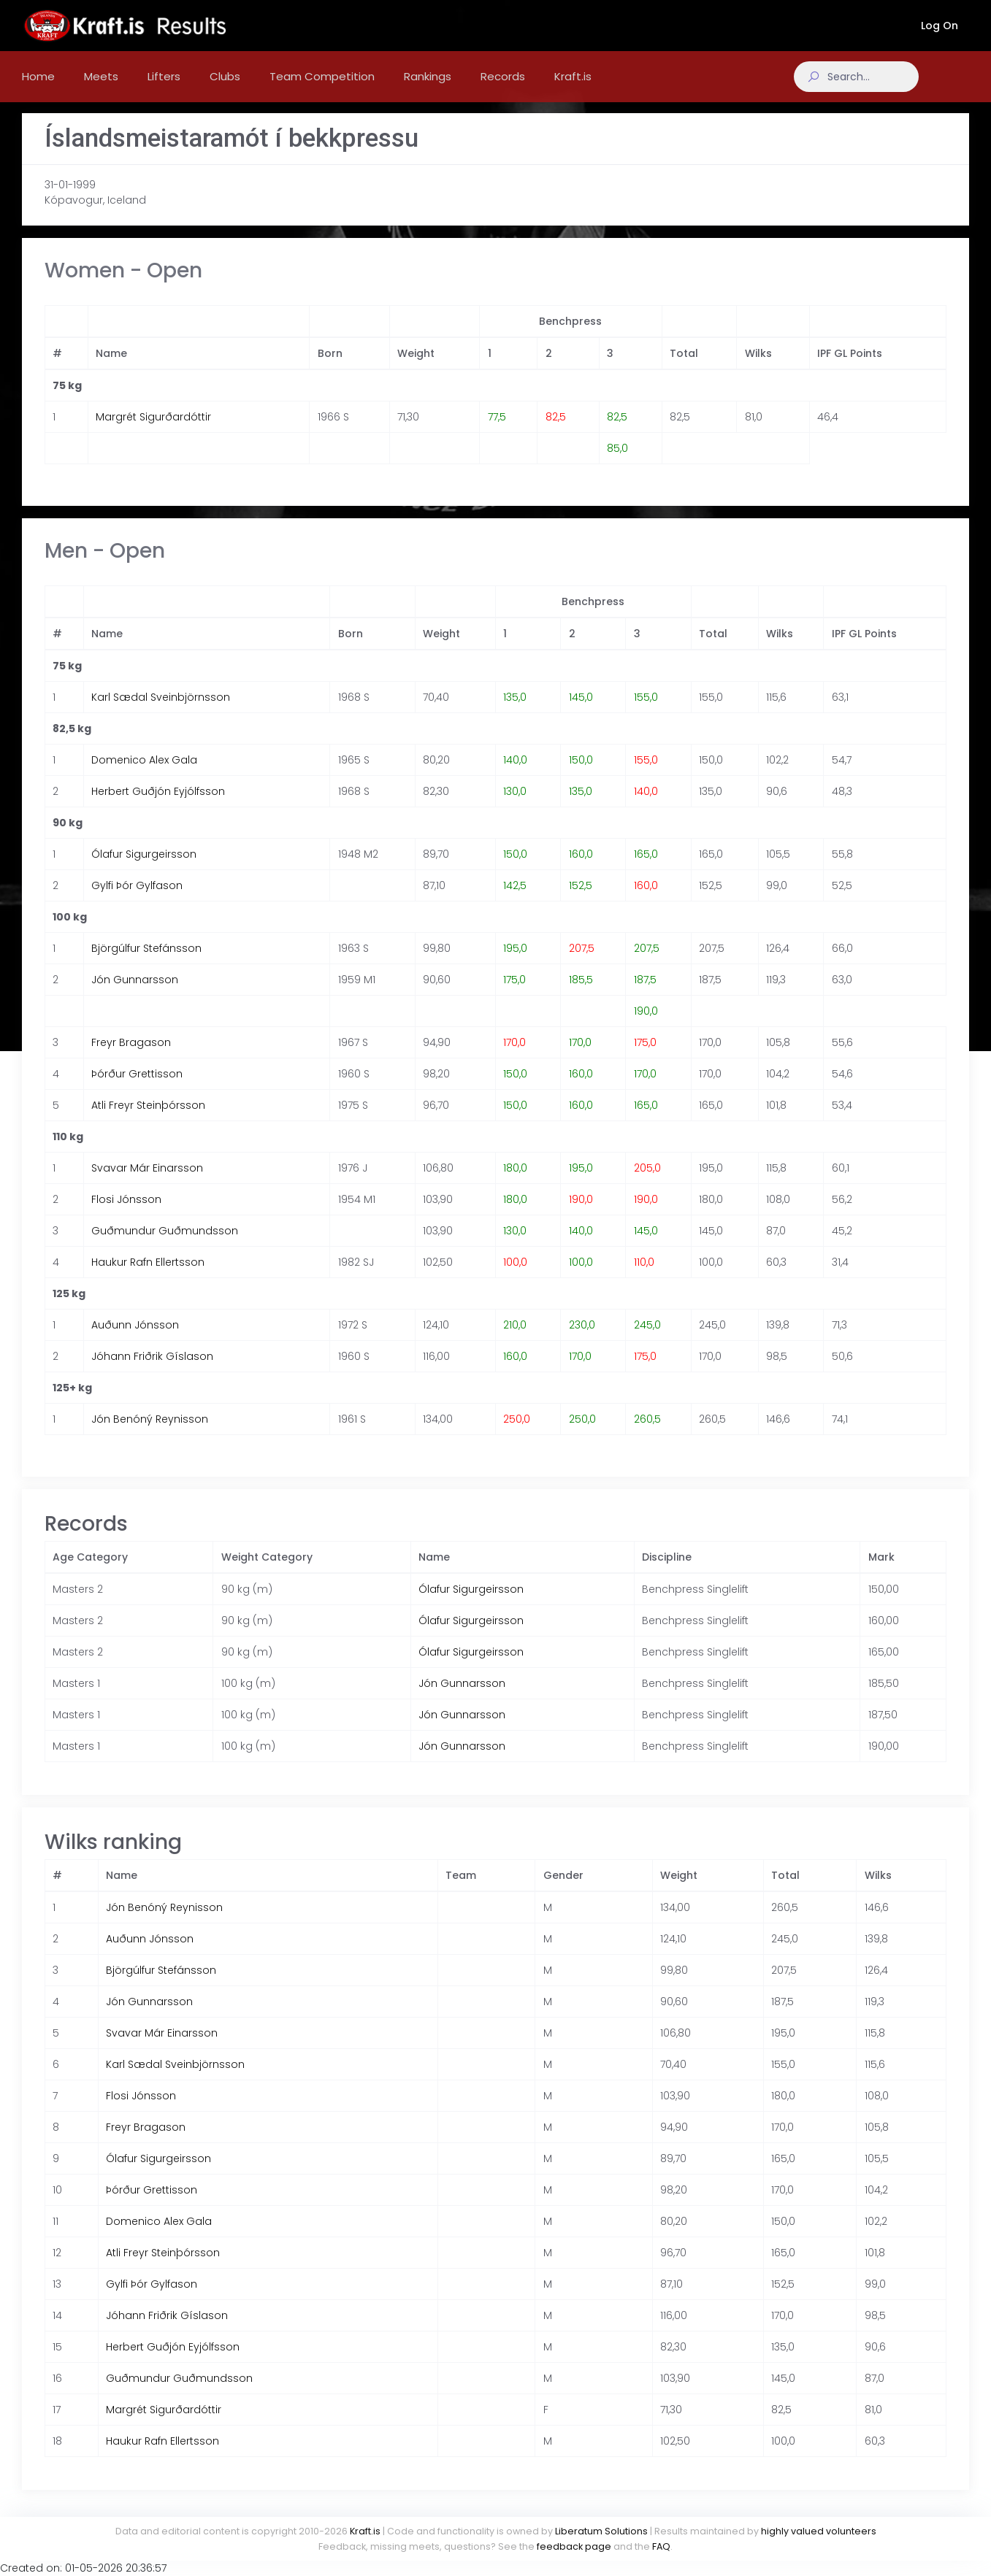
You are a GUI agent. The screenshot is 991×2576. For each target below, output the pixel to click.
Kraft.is (365, 2531)
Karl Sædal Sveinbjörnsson (160, 711)
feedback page (574, 2546)
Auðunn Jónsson (135, 1339)
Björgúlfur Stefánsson (146, 963)
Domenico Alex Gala (144, 774)
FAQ (661, 2546)
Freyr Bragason (131, 1057)
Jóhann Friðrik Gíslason (152, 1371)
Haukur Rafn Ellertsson (147, 1276)
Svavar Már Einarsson (147, 1182)
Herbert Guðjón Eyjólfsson (158, 806)
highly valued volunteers (818, 2531)
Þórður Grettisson (137, 1088)
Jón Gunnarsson (134, 994)
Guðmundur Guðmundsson (164, 1245)
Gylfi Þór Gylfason (137, 900)
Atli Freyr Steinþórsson (148, 1119)
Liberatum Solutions (601, 2531)
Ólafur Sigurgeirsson (143, 868)
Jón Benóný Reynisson (149, 1433)
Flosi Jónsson (126, 1214)
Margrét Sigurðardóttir (153, 431)
